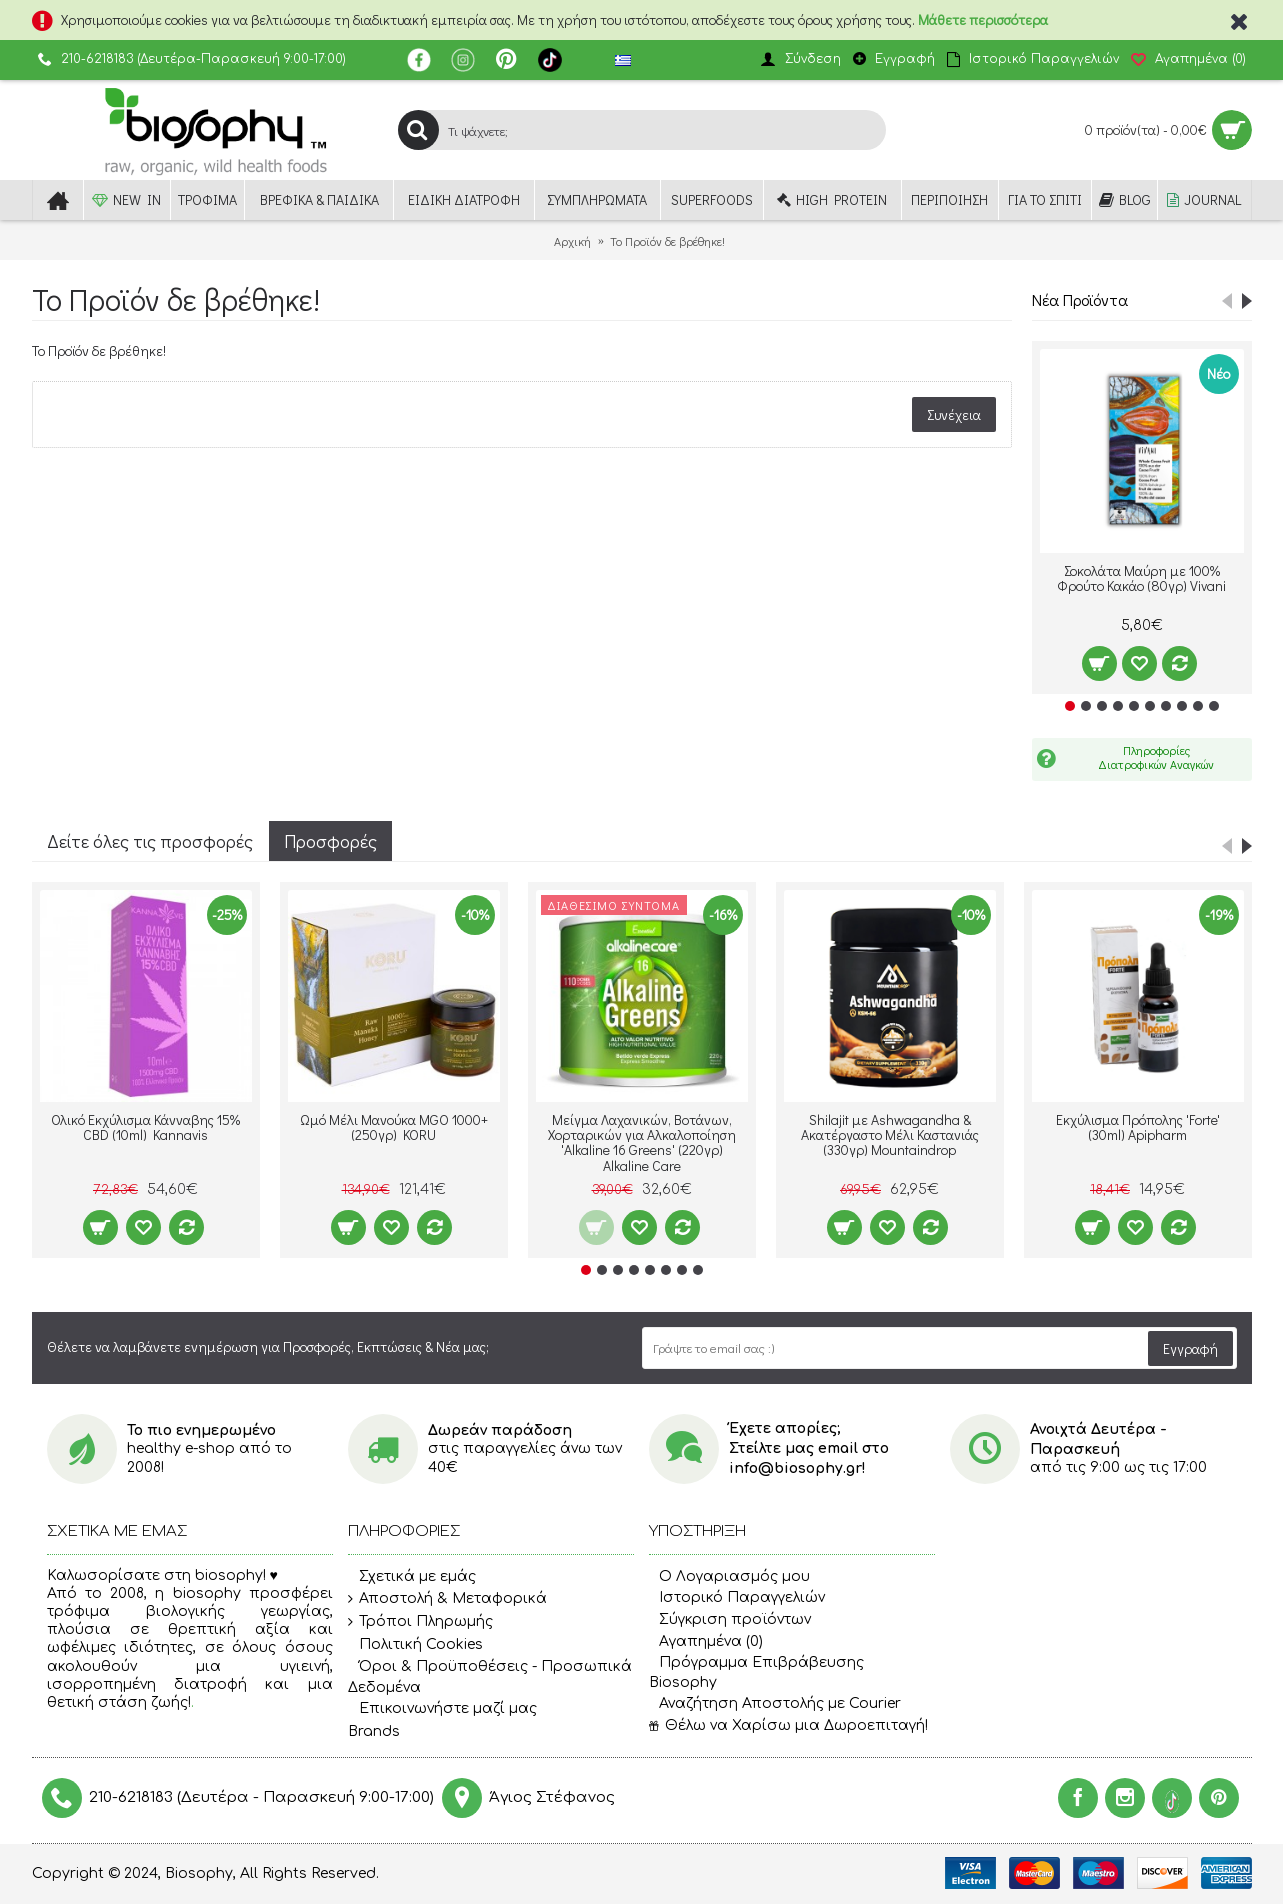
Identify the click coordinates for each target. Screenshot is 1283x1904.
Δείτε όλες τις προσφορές (150, 841)
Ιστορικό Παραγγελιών (737, 1597)
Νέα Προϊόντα (1080, 299)
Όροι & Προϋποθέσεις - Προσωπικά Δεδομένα (490, 1676)
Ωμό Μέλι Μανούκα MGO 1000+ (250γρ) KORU (394, 1127)
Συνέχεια (954, 414)
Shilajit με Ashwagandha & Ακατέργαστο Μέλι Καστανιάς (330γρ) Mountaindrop (890, 1135)
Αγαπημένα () (706, 1641)
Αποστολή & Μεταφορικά (447, 1599)
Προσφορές (330, 841)
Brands (374, 1731)
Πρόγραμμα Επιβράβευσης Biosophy (756, 1672)
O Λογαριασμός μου (729, 1576)
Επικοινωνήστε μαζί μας (442, 1709)
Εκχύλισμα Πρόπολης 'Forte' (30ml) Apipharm (1138, 1127)
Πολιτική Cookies (415, 1645)
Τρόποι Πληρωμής (420, 1622)
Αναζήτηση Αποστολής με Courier (775, 1703)
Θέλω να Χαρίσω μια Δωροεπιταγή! (788, 1725)
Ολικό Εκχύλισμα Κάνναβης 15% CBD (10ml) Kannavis (145, 1127)
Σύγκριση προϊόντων (730, 1619)
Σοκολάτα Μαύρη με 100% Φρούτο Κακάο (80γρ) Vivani (1141, 578)
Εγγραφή (1190, 1348)
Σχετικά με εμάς (412, 1577)
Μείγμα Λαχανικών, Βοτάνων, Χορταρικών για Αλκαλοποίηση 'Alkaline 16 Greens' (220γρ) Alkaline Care (642, 1142)
